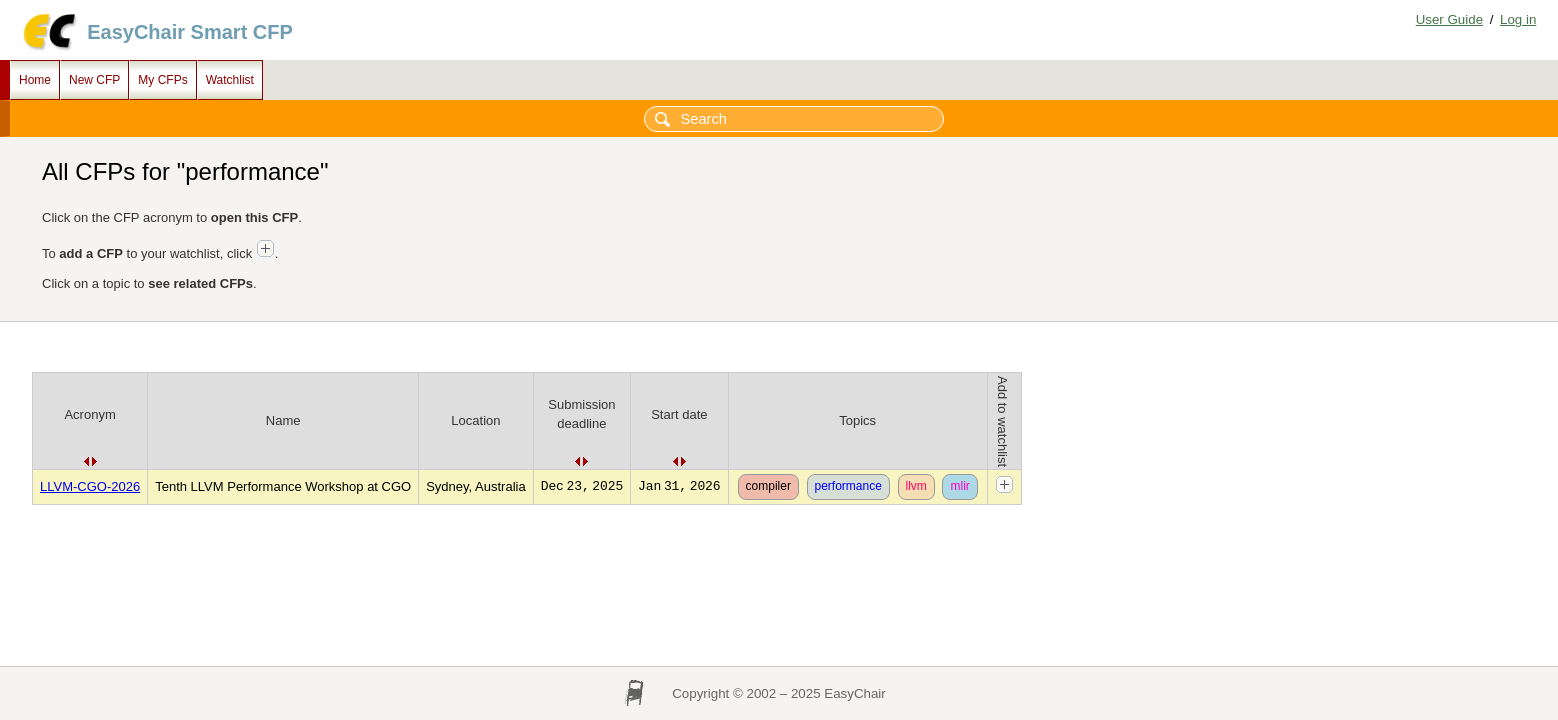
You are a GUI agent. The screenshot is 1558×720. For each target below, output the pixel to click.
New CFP (94, 80)
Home (35, 80)
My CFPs (162, 80)
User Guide (1449, 19)
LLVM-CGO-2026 (90, 486)
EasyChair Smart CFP (190, 32)
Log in (1518, 19)
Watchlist (230, 80)
